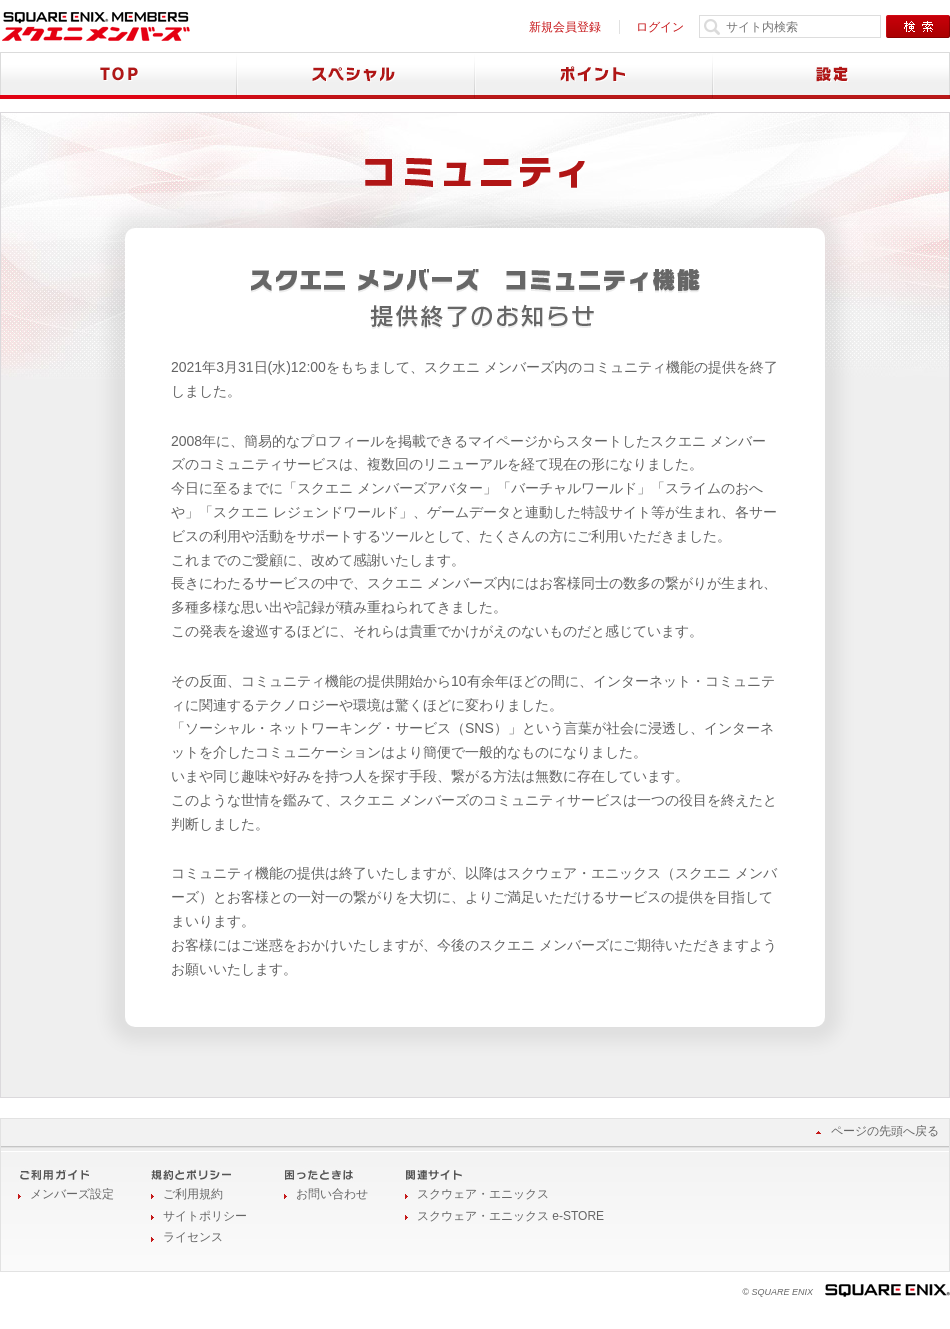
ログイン (660, 27)
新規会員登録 (565, 27)
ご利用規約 (193, 1194)
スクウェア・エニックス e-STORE (510, 1216)
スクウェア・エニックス (483, 1194)
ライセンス (193, 1237)
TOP (118, 75)
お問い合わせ (332, 1194)
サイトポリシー (205, 1216)
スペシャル (356, 75)
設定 (831, 75)
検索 (918, 26)
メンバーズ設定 (72, 1194)
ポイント (594, 75)
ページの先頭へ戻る (885, 1131)
